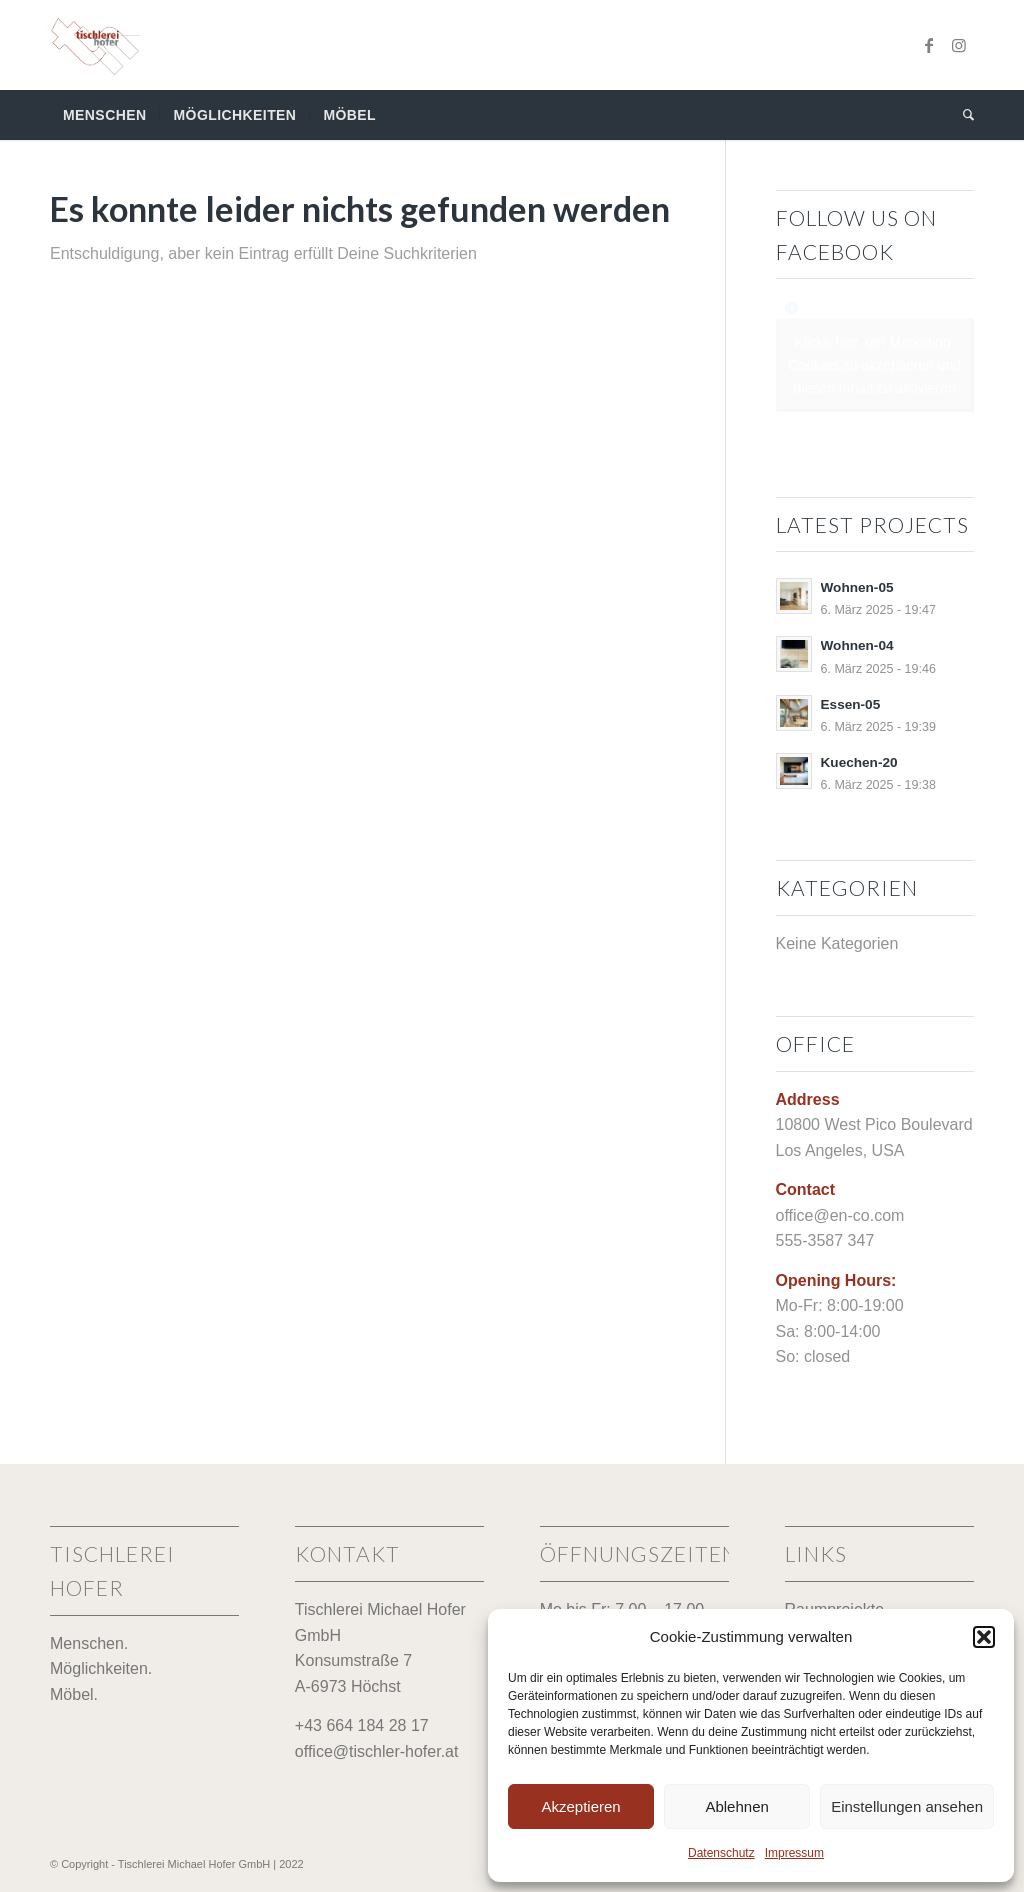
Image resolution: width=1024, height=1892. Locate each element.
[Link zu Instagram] (959, 45)
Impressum (794, 1853)
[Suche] (962, 115)
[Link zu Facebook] (929, 45)
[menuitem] (104, 115)
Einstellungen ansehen (907, 1806)
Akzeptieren (580, 1806)
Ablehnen (736, 1806)
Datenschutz (721, 1853)
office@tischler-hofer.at (377, 1751)
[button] (984, 1637)
